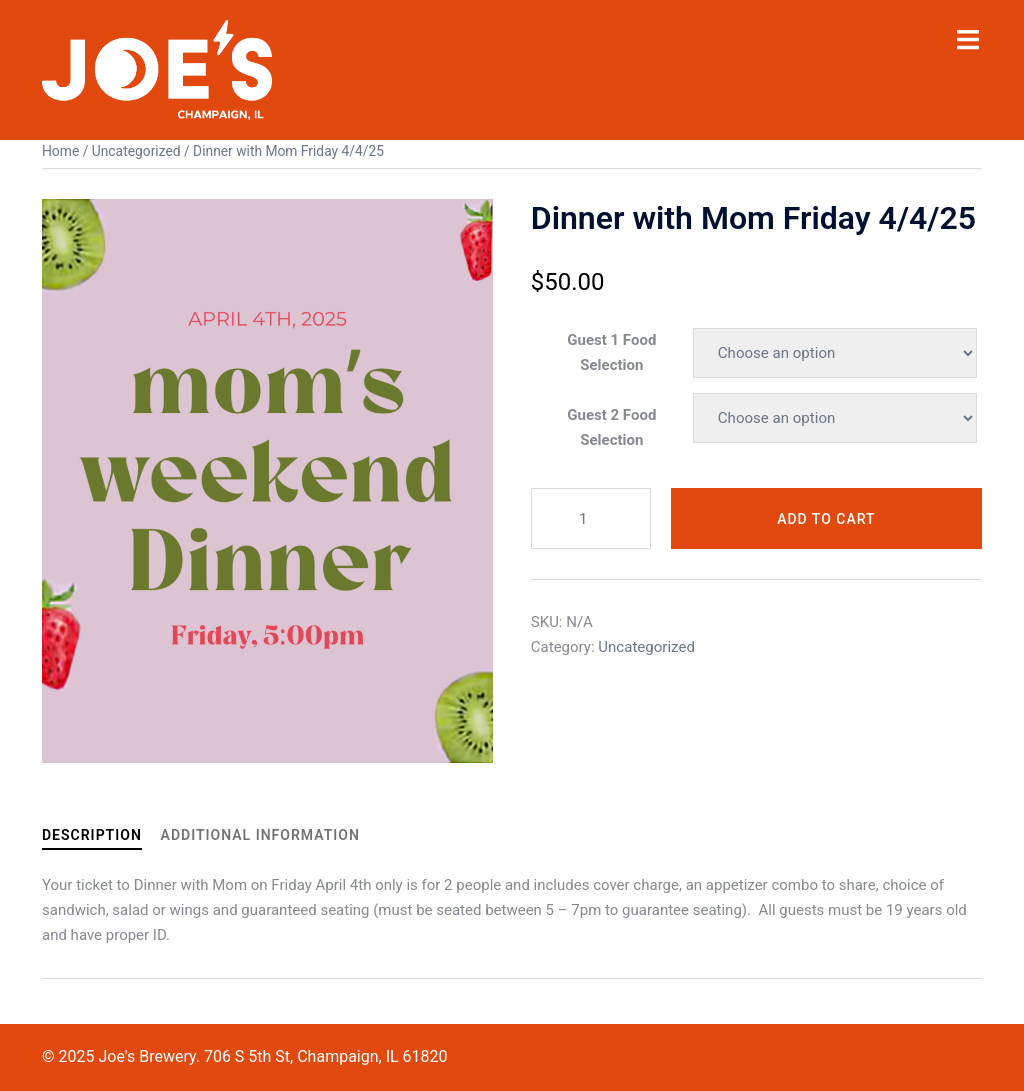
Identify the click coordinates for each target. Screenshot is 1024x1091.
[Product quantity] (591, 518)
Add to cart (826, 519)
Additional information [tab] (260, 835)
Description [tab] (92, 835)
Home (60, 151)
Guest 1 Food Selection (611, 351)
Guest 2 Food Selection (611, 427)
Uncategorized (136, 151)
